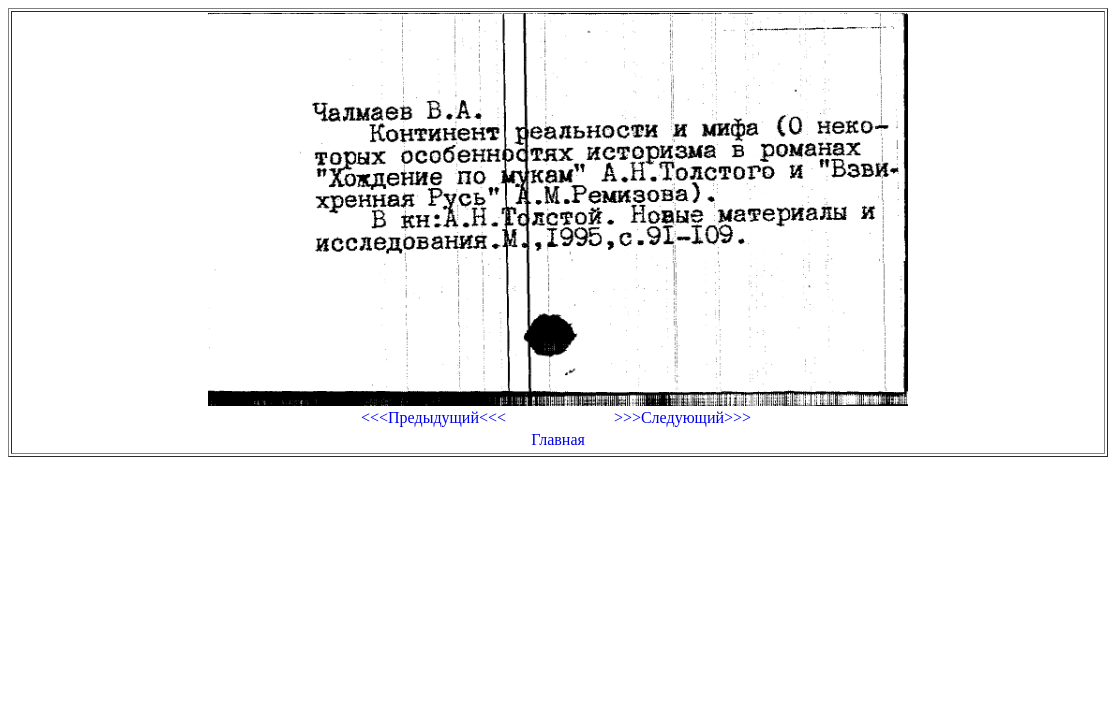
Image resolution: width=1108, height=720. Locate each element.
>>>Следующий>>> (682, 417)
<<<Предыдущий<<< (433, 417)
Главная (558, 439)
